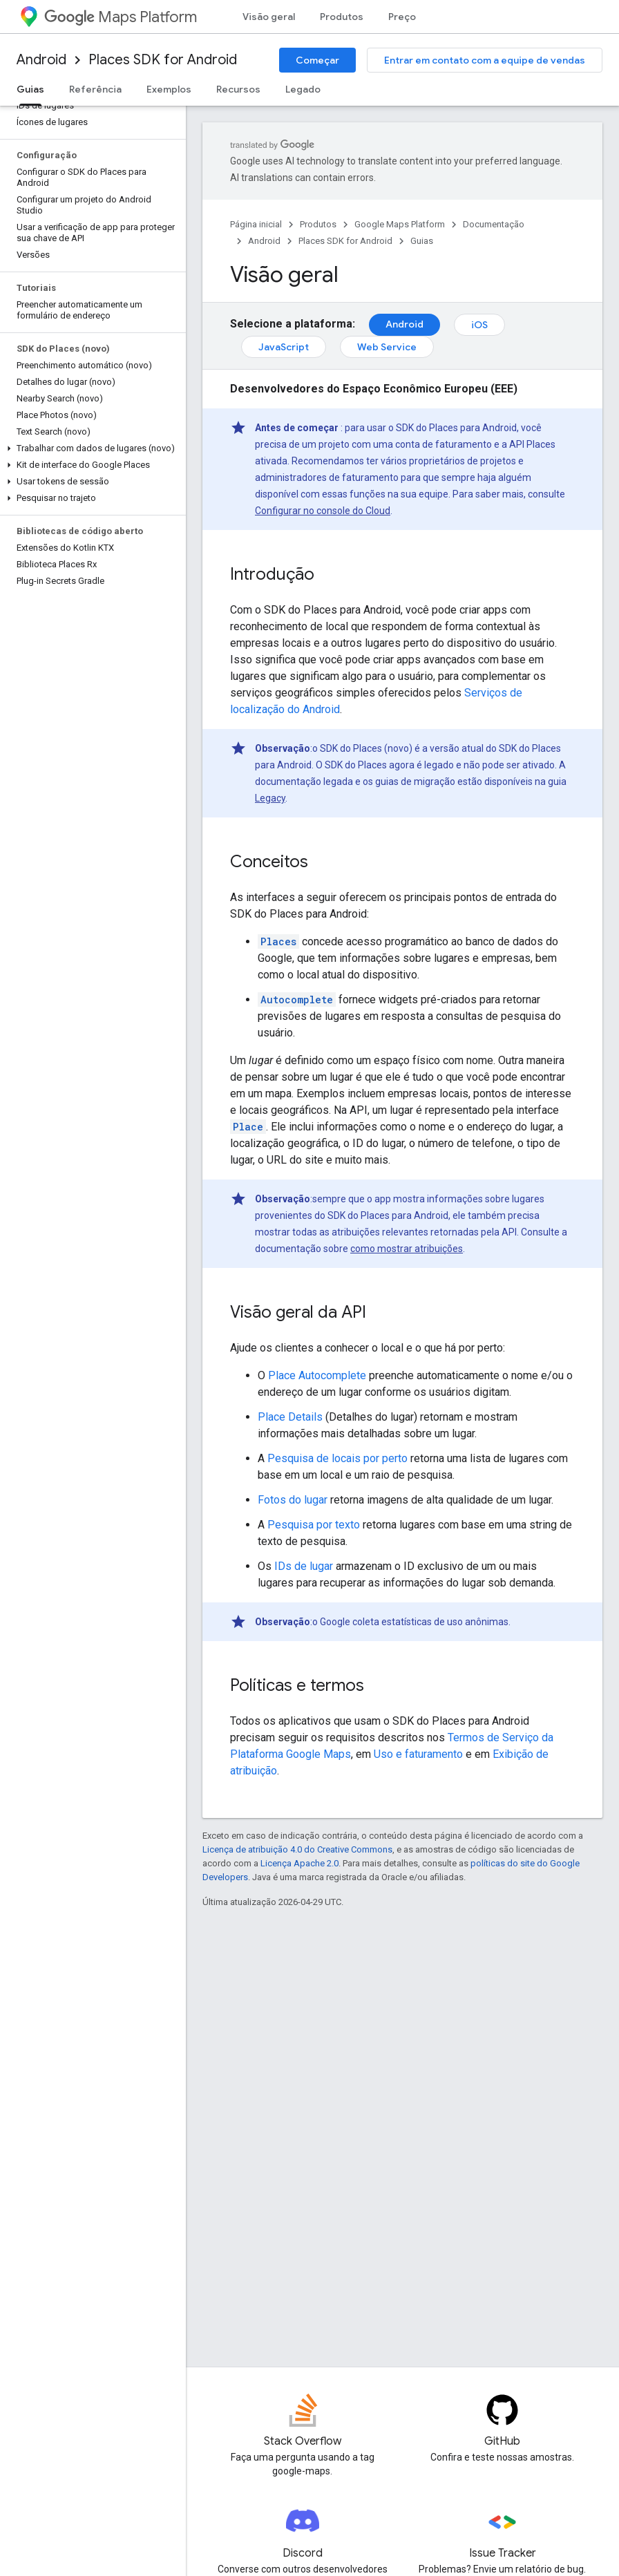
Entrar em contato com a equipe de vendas (484, 60)
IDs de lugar (303, 1566)
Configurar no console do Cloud (322, 510)
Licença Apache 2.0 (299, 1863)
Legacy (270, 798)
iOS (479, 325)
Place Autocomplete (317, 1375)
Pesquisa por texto (313, 1524)
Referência (95, 89)
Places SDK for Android (162, 59)
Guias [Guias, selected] (30, 89)
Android (41, 59)
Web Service (387, 347)
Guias (421, 241)
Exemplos (168, 89)
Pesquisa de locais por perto (337, 1458)
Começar (317, 60)
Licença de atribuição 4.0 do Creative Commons (297, 1849)
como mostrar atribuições (406, 1248)
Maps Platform (120, 17)
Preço (402, 16)
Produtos (341, 16)
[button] (90, 448)
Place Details (290, 1416)
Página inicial (256, 224)
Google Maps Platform (399, 224)
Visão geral (268, 16)
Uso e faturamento (418, 1754)
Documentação (493, 224)
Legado (303, 89)
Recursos (238, 89)
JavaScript (283, 347)
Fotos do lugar (292, 1499)
